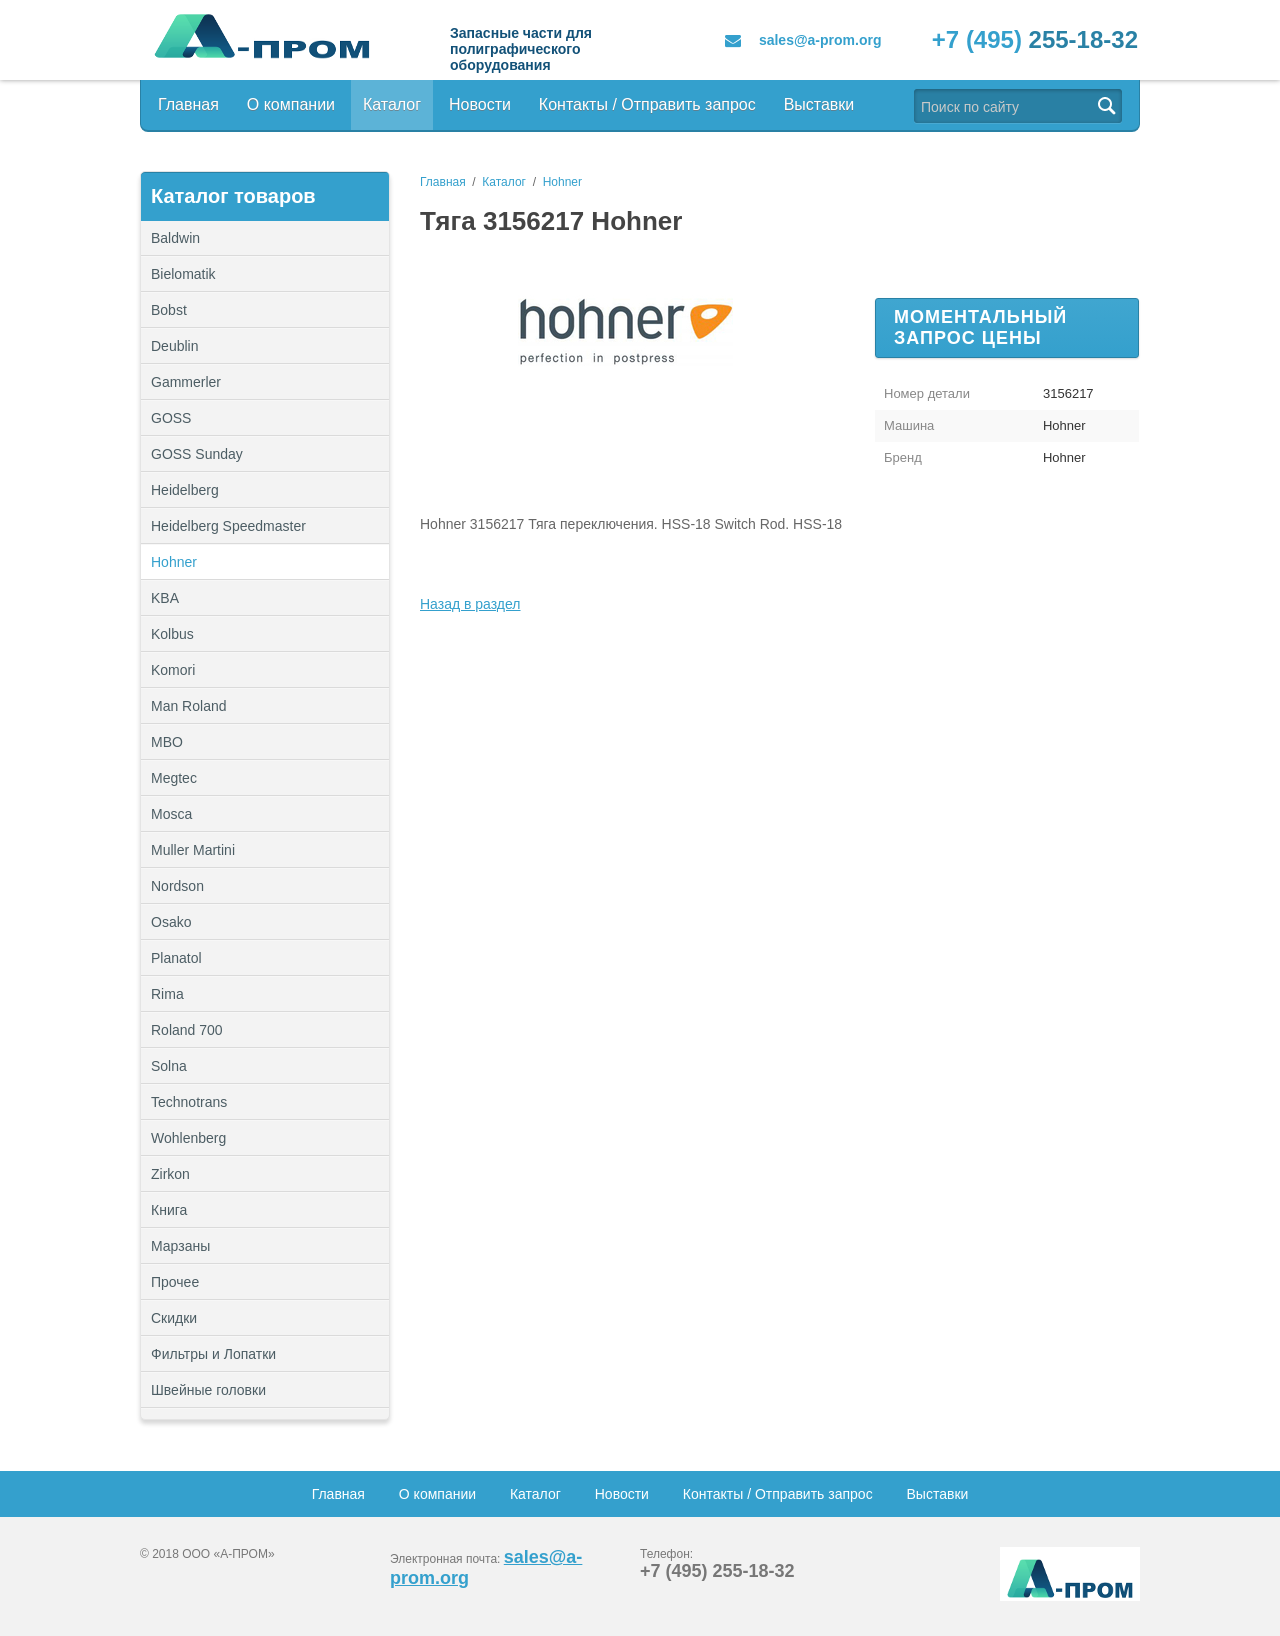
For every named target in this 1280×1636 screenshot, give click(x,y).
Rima (167, 994)
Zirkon (170, 1174)
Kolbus (172, 634)
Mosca (171, 814)
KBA (165, 598)
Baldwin (175, 238)
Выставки (819, 104)
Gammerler (186, 382)
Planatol (176, 958)
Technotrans (189, 1102)
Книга (169, 1210)
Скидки (174, 1318)
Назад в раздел (470, 604)
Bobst (169, 310)
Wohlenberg (188, 1138)
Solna (169, 1066)
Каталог (392, 104)
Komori (173, 670)
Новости (480, 104)
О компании (291, 104)
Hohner (174, 562)
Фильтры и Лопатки (265, 1354)
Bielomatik (183, 274)
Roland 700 (187, 1030)
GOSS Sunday (197, 454)
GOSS (171, 418)
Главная (188, 104)
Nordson (177, 886)
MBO (167, 742)
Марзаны (180, 1246)
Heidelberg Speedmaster (228, 526)
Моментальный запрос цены (980, 327)
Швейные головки (208, 1390)
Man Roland (189, 706)
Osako (171, 922)
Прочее (265, 1282)
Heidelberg (185, 490)
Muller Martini (193, 850)
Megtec (174, 778)
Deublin (174, 346)
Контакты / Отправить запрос (647, 104)
